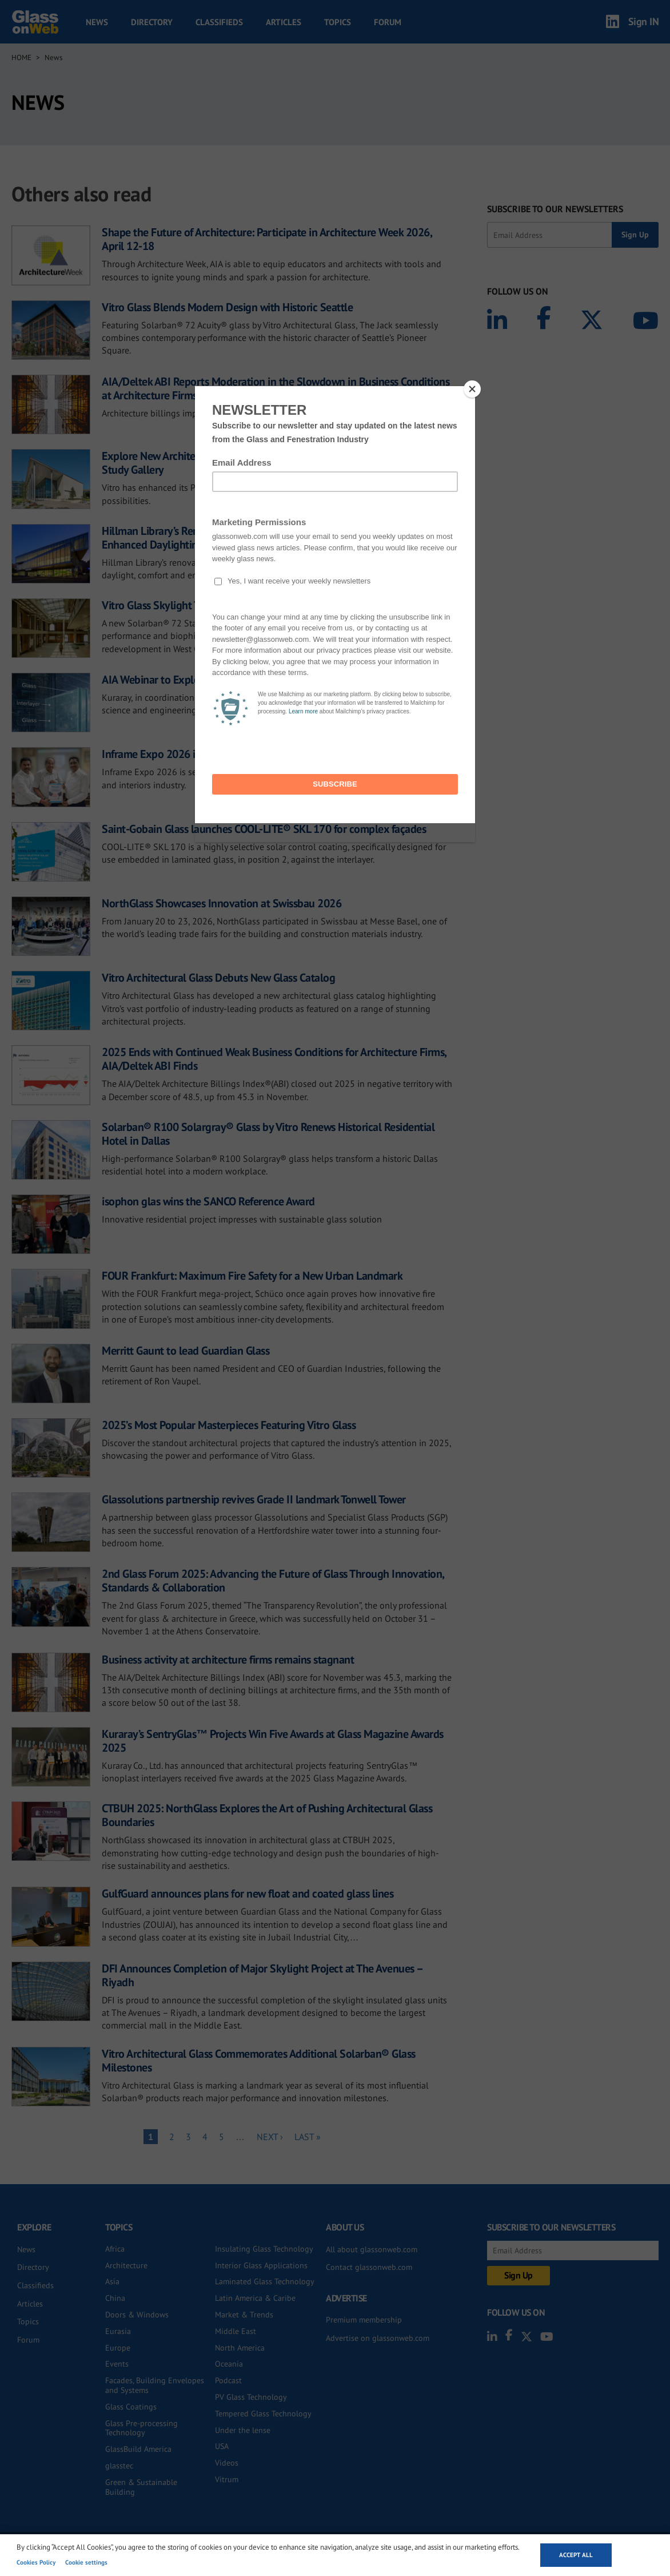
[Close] (472, 389)
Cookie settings (86, 2562)
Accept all (576, 2555)
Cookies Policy (36, 2562)
